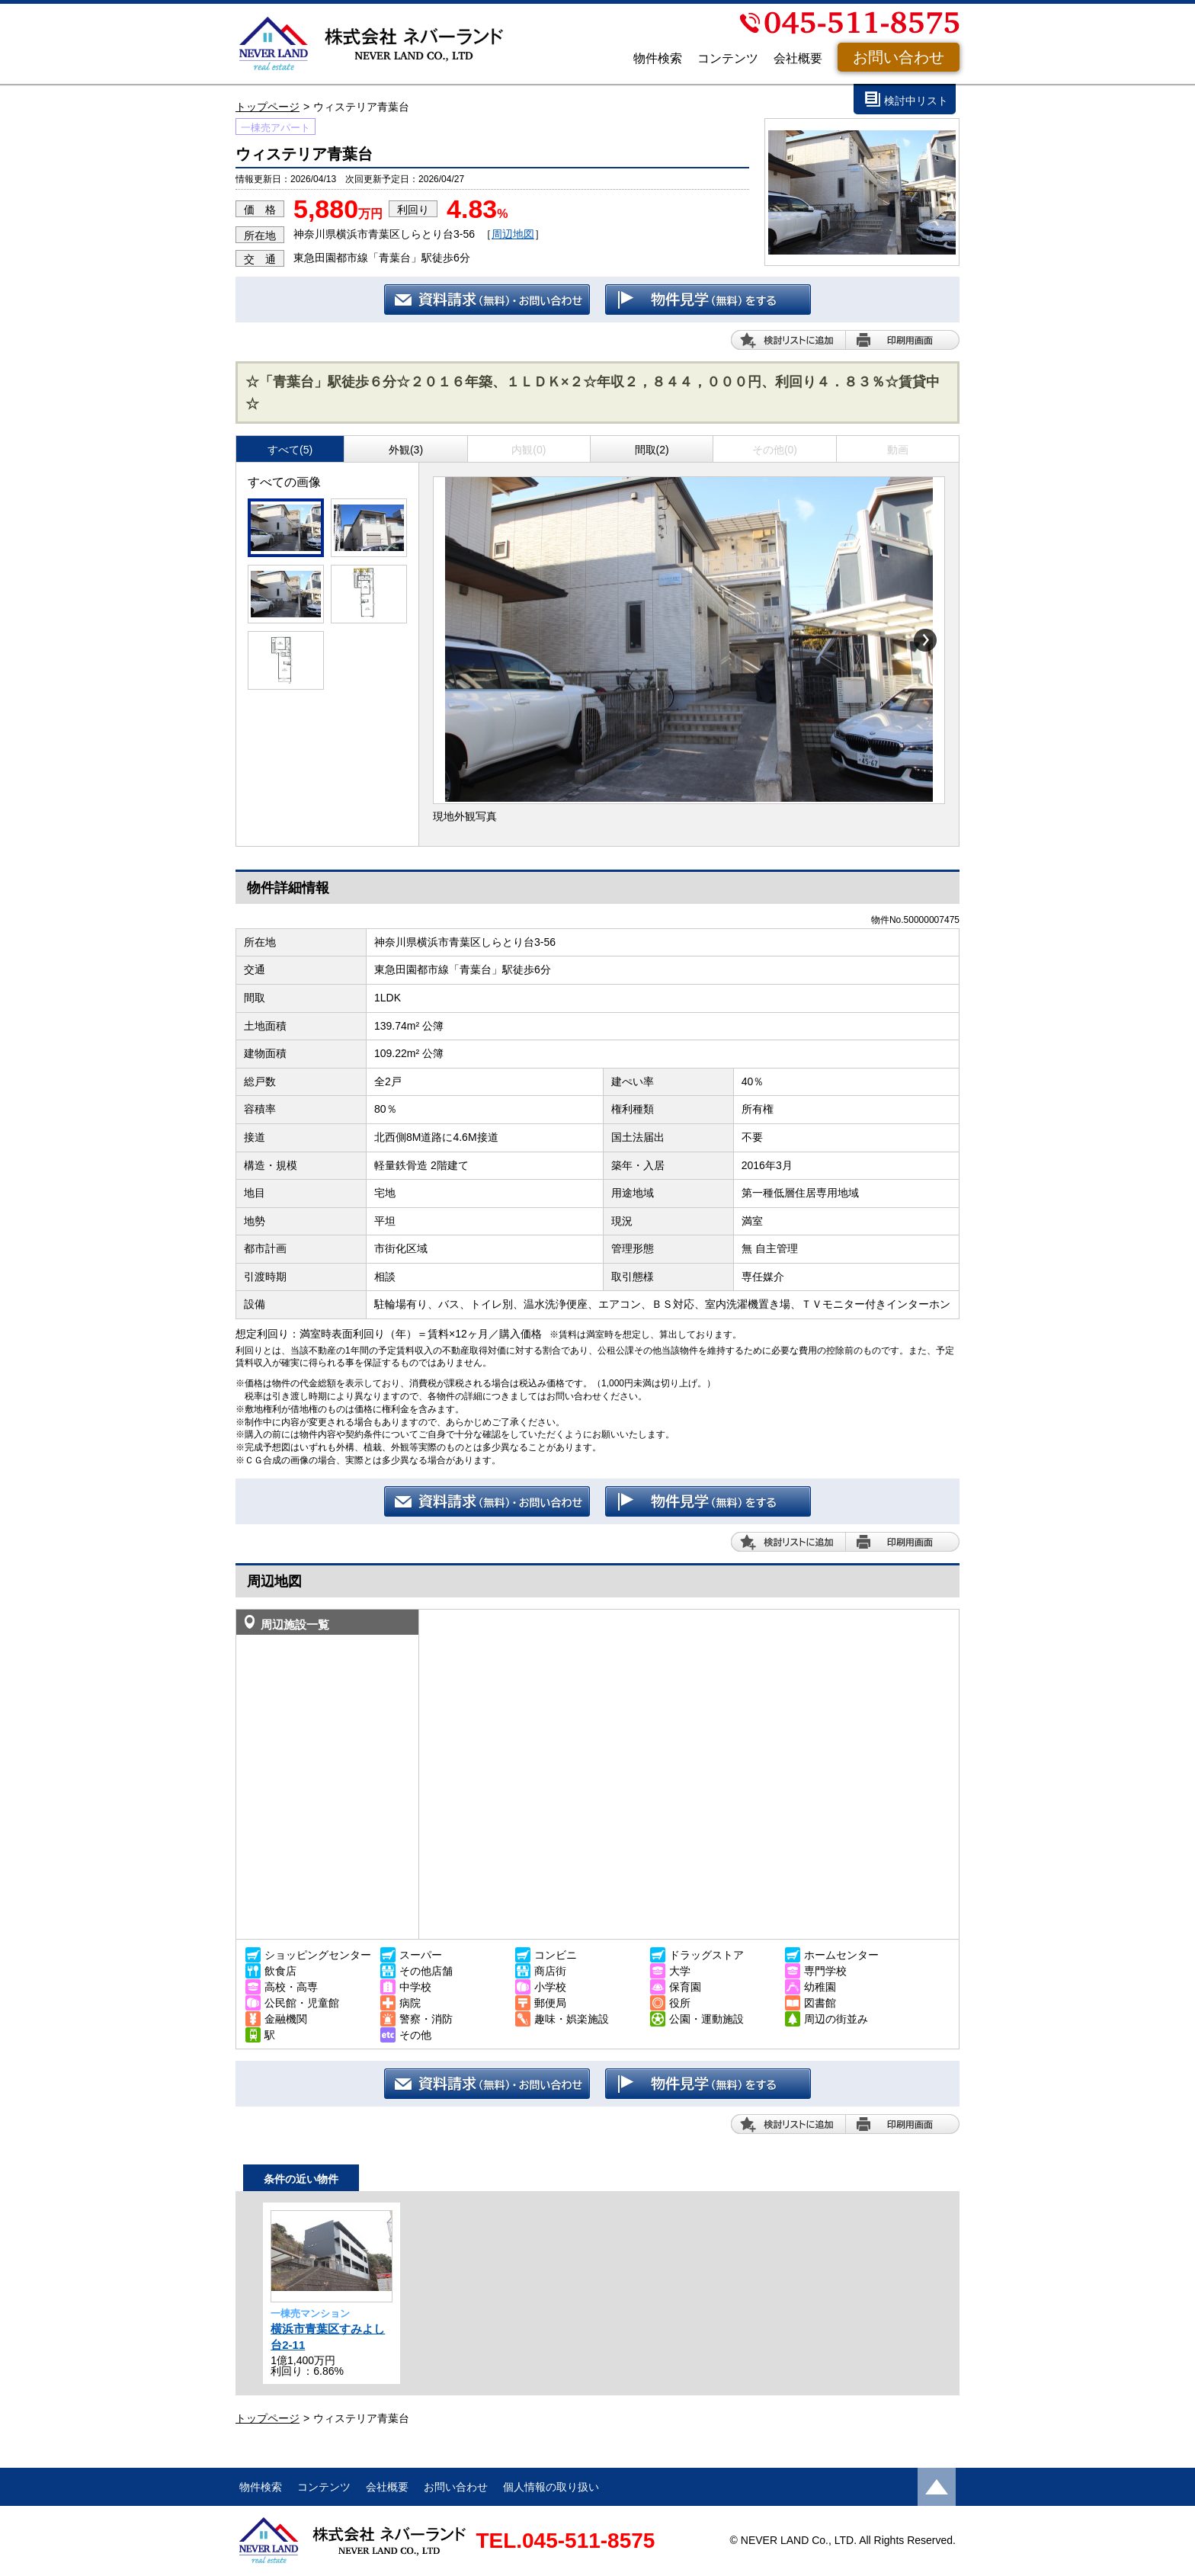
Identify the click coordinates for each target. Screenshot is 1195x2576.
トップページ (267, 107)
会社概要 (798, 58)
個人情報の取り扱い (551, 2487)
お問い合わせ (898, 57)
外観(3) (406, 450)
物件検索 (657, 58)
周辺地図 (513, 234)
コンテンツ (727, 58)
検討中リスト (916, 101)
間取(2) (652, 450)
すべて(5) (290, 450)
